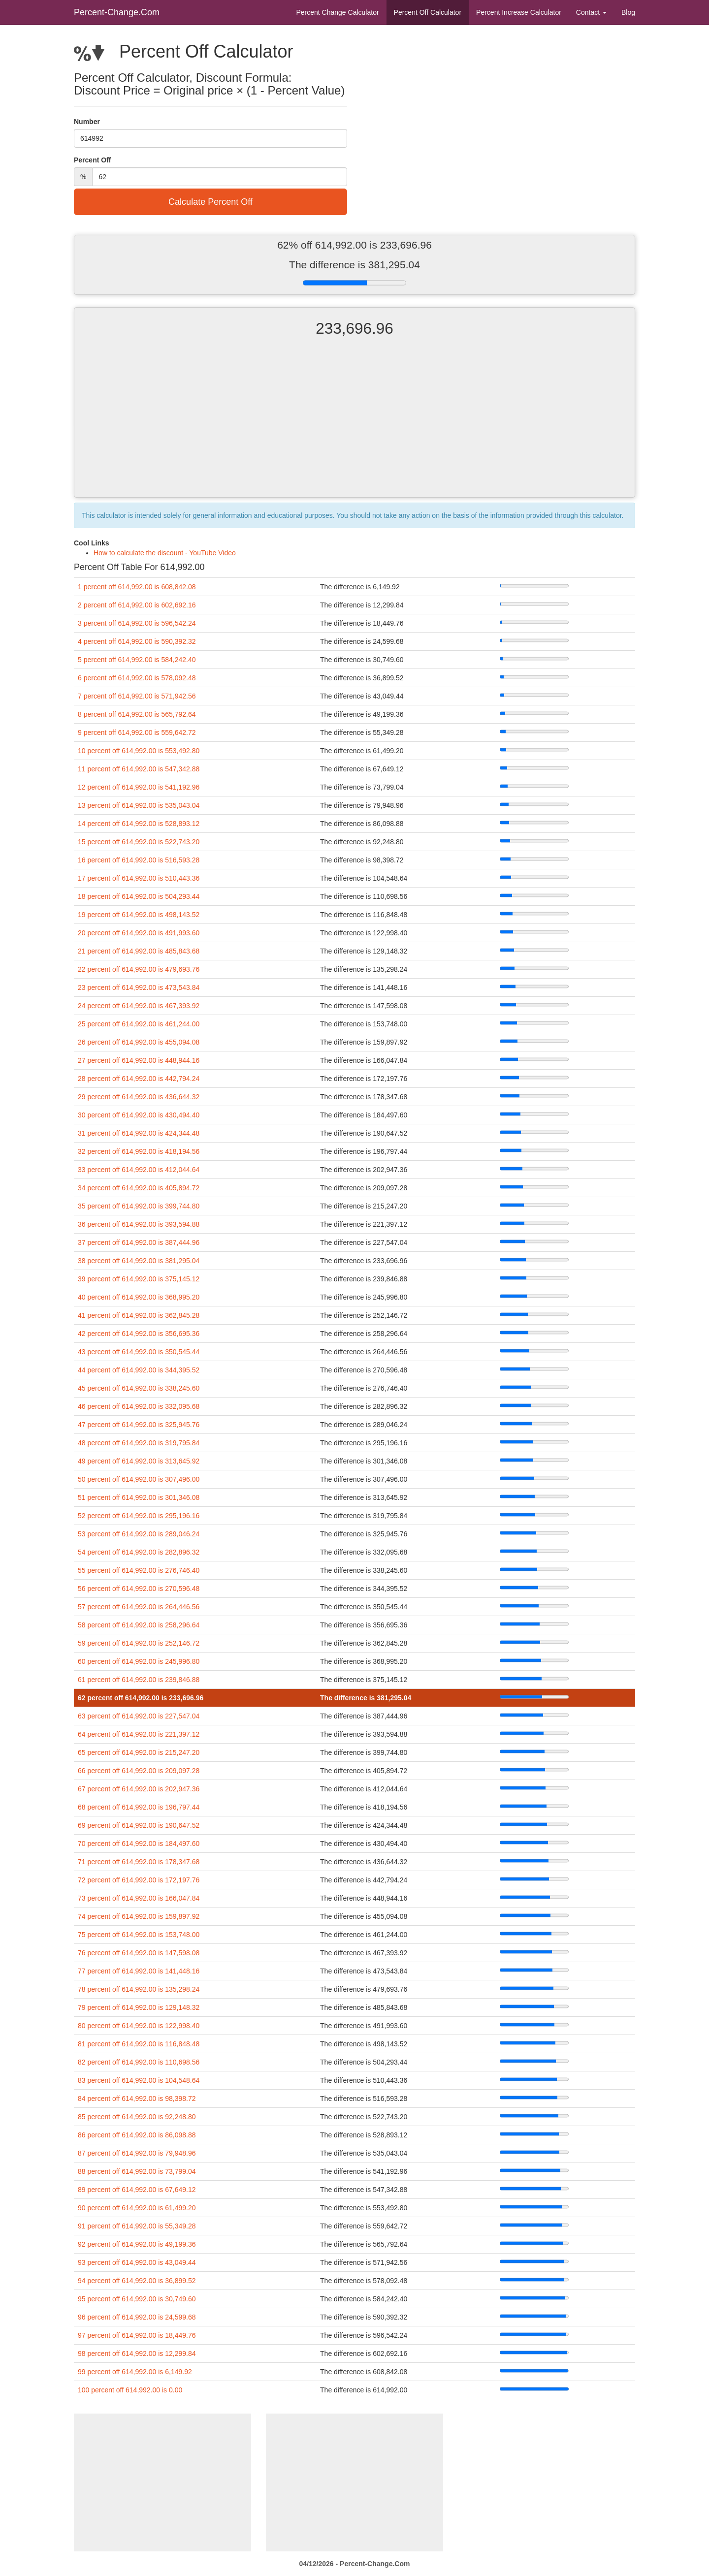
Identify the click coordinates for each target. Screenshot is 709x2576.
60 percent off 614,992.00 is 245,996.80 (138, 1661)
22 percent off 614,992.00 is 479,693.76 (138, 969)
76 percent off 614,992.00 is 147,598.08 (138, 1953)
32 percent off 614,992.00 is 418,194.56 (138, 1151)
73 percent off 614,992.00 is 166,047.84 (138, 1898)
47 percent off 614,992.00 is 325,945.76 (138, 1425)
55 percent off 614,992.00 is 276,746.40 (138, 1570)
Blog (628, 12)
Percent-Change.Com (117, 12)
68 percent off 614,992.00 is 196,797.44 (138, 1807)
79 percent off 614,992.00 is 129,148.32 (138, 2007)
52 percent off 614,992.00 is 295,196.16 (138, 1516)
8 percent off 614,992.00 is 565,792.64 (137, 714)
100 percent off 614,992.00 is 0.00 (130, 2390)
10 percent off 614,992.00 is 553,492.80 (138, 751)
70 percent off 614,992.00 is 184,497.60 (138, 1843)
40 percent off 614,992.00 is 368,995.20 (138, 1297)
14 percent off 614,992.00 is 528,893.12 (138, 823)
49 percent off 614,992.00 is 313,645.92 (138, 1461)
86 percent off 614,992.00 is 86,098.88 (137, 2135)
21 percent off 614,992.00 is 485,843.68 (138, 951)
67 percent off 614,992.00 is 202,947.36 (138, 1789)
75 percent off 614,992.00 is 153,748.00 (138, 1935)
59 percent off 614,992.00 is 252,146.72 (138, 1643)
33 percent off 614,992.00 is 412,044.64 (138, 1170)
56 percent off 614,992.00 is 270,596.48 (138, 1588)
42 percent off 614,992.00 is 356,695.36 (138, 1333)
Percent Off (427, 12)
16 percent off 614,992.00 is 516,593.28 (138, 860)
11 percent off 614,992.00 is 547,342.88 (138, 769)
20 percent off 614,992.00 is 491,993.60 (138, 933)
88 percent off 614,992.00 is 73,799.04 (137, 2171)
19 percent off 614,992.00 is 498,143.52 (138, 915)
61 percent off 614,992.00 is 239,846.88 (138, 1680)
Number (87, 122)
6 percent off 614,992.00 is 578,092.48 (137, 678)
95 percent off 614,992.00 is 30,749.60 (137, 2299)
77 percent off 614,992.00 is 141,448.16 (138, 1971)
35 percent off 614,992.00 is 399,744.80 (138, 1206)
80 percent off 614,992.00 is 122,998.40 (138, 2026)
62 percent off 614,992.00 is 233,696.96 (140, 1698)
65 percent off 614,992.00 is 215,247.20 (138, 1752)
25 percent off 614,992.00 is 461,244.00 (138, 1024)
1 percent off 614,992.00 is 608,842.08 (137, 587)
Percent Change (337, 12)
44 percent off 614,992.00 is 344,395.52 (138, 1370)
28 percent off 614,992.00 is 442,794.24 (138, 1078)
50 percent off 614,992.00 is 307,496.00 (138, 1479)
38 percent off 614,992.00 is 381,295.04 (138, 1261)
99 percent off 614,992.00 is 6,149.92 (135, 2372)
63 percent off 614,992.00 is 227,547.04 (138, 1716)
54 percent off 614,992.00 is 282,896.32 (138, 1552)
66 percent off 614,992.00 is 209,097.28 (138, 1771)
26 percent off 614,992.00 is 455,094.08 (138, 1042)
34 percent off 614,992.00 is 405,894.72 (138, 1188)
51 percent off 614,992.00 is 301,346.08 (138, 1497)
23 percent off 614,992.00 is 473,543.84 (138, 987)
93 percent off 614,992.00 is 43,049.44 (137, 2262)
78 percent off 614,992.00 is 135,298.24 (138, 1989)
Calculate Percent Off (210, 202)
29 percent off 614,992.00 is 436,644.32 (138, 1097)
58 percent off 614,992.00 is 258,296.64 (138, 1625)
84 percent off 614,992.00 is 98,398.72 (137, 2098)
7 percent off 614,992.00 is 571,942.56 (137, 696)
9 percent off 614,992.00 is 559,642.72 (137, 732)
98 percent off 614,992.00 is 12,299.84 (137, 2353)
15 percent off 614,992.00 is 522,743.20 (138, 842)
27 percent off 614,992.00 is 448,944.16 (138, 1060)
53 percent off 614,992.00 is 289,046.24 (138, 1534)
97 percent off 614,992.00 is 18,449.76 (137, 2335)
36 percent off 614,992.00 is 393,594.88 (138, 1224)
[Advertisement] (354, 426)
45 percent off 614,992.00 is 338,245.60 (138, 1388)
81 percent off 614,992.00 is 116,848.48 (138, 2044)
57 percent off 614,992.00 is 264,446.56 (138, 1607)
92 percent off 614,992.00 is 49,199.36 (137, 2244)
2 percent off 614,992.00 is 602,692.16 (137, 605)
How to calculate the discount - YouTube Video (165, 553)
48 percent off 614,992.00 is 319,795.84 (138, 1443)
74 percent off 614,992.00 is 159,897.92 (138, 1916)
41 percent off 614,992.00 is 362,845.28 (138, 1315)
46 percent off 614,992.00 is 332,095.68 (138, 1406)
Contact (591, 12)
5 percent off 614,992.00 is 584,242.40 (137, 660)
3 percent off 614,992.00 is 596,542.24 (137, 623)
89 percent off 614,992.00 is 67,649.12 (137, 2190)
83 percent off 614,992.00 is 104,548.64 (138, 2080)
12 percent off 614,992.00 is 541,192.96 (138, 787)
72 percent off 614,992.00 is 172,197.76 (138, 1880)
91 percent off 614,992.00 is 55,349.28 (137, 2226)
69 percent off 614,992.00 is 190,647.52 (138, 1825)
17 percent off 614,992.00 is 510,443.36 (138, 878)
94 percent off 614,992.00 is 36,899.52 (137, 2281)
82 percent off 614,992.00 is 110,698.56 (138, 2062)
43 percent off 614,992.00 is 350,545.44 (138, 1352)
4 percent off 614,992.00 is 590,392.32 (137, 641)
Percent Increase (518, 12)
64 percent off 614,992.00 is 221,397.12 (138, 1734)
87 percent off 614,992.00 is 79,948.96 (137, 2153)
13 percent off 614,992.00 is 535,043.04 (138, 805)
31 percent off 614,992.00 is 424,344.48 (138, 1133)
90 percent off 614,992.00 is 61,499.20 (137, 2208)
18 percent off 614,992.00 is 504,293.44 (138, 896)
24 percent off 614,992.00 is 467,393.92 (138, 1006)
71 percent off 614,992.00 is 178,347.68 (138, 1862)
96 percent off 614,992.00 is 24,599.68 (137, 2317)
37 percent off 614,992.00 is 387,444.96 (138, 1242)
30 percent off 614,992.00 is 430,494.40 (138, 1115)
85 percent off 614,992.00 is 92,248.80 (137, 2117)
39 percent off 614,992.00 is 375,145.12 (138, 1279)
